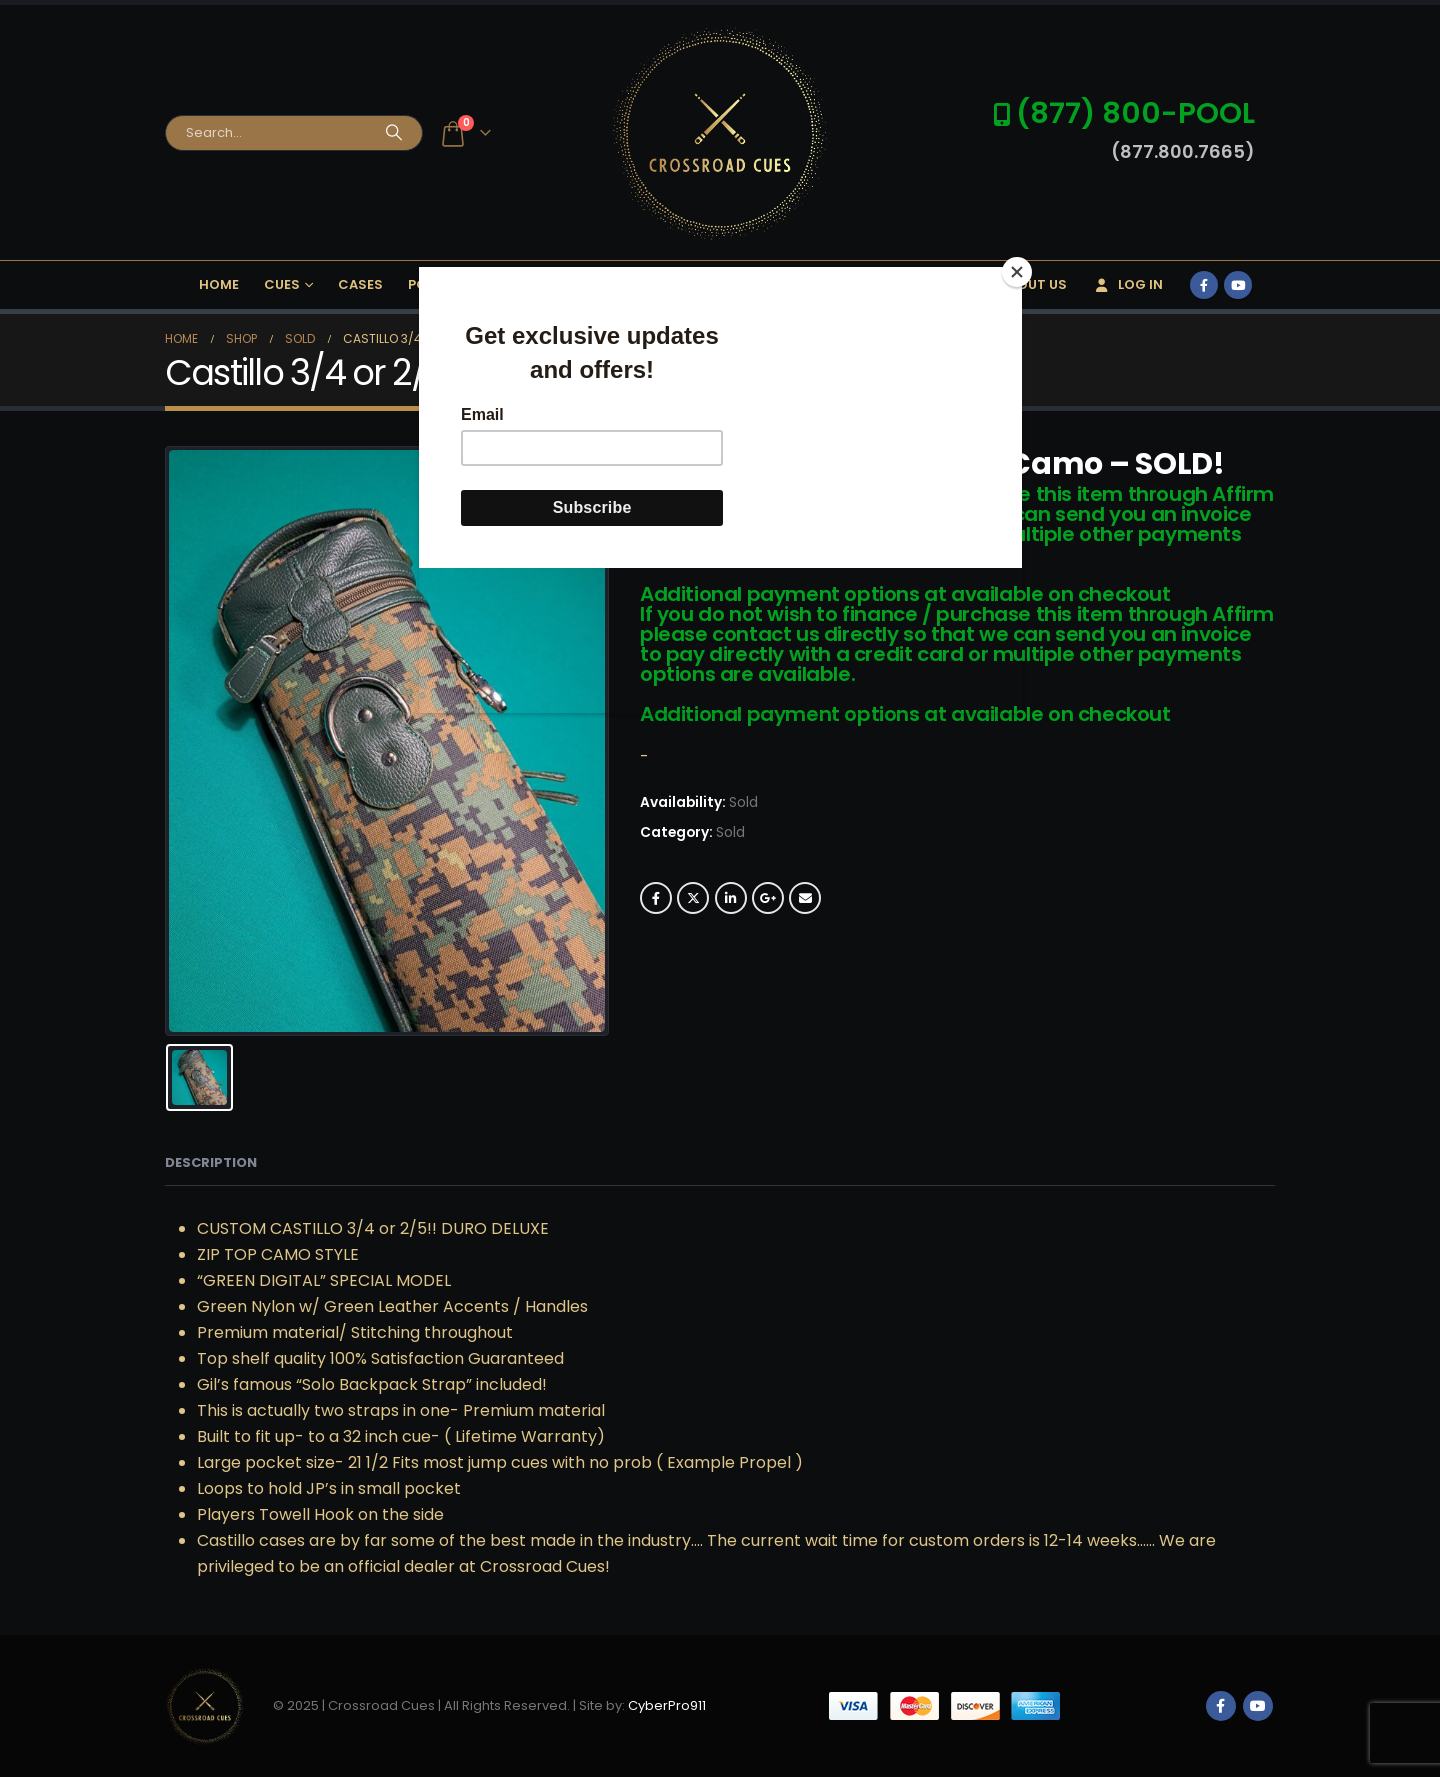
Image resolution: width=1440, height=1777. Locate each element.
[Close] (1017, 272)
